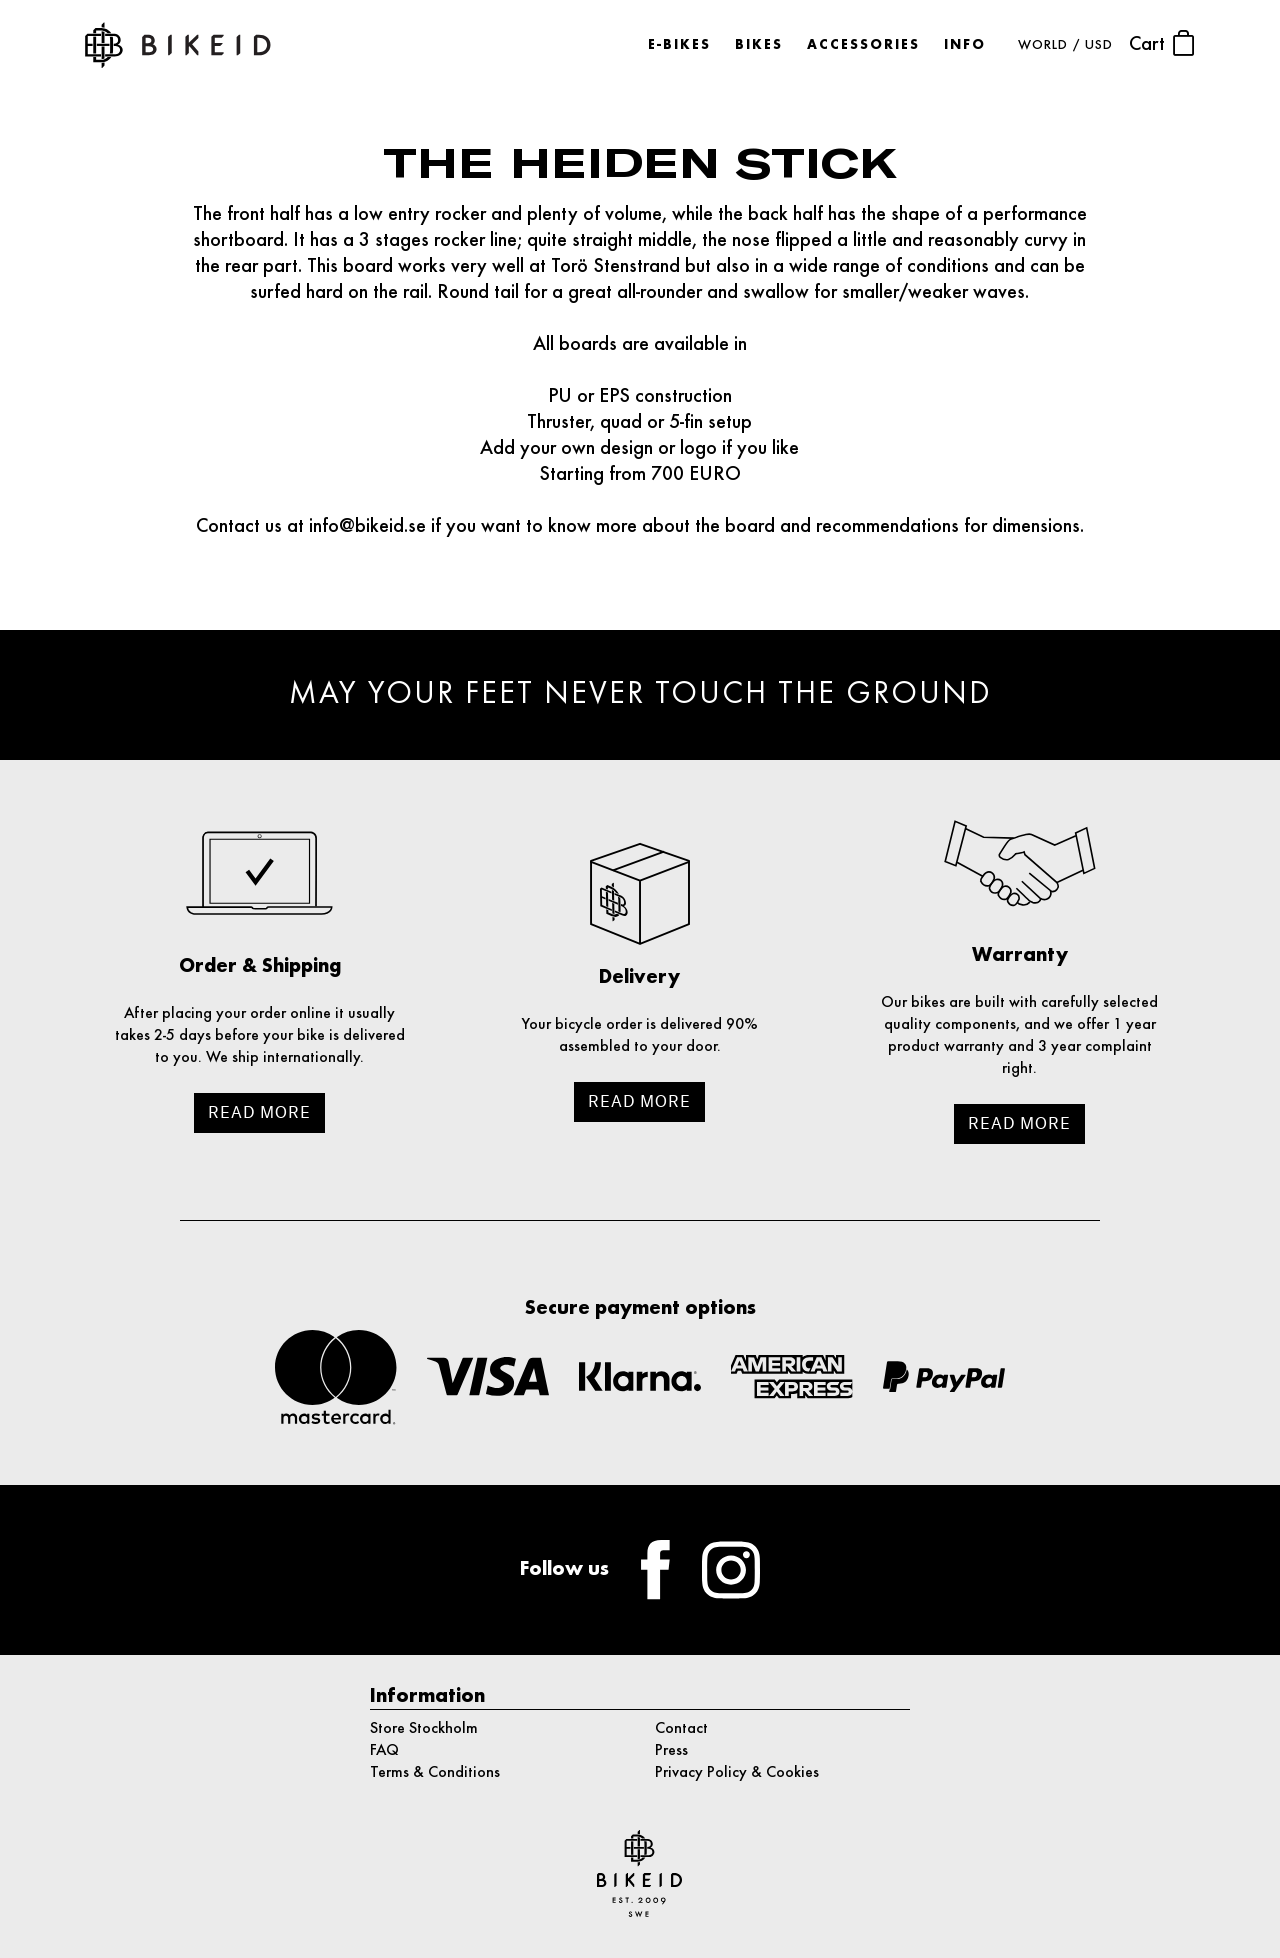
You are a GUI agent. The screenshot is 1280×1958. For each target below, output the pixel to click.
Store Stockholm (424, 1729)
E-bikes (679, 45)
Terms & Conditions (435, 1773)
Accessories (863, 45)
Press (671, 1751)
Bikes (759, 45)
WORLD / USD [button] (1065, 45)
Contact (681, 1729)
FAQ (384, 1751)
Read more (259, 1112)
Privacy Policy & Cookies (737, 1773)
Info (965, 45)
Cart (1162, 43)
